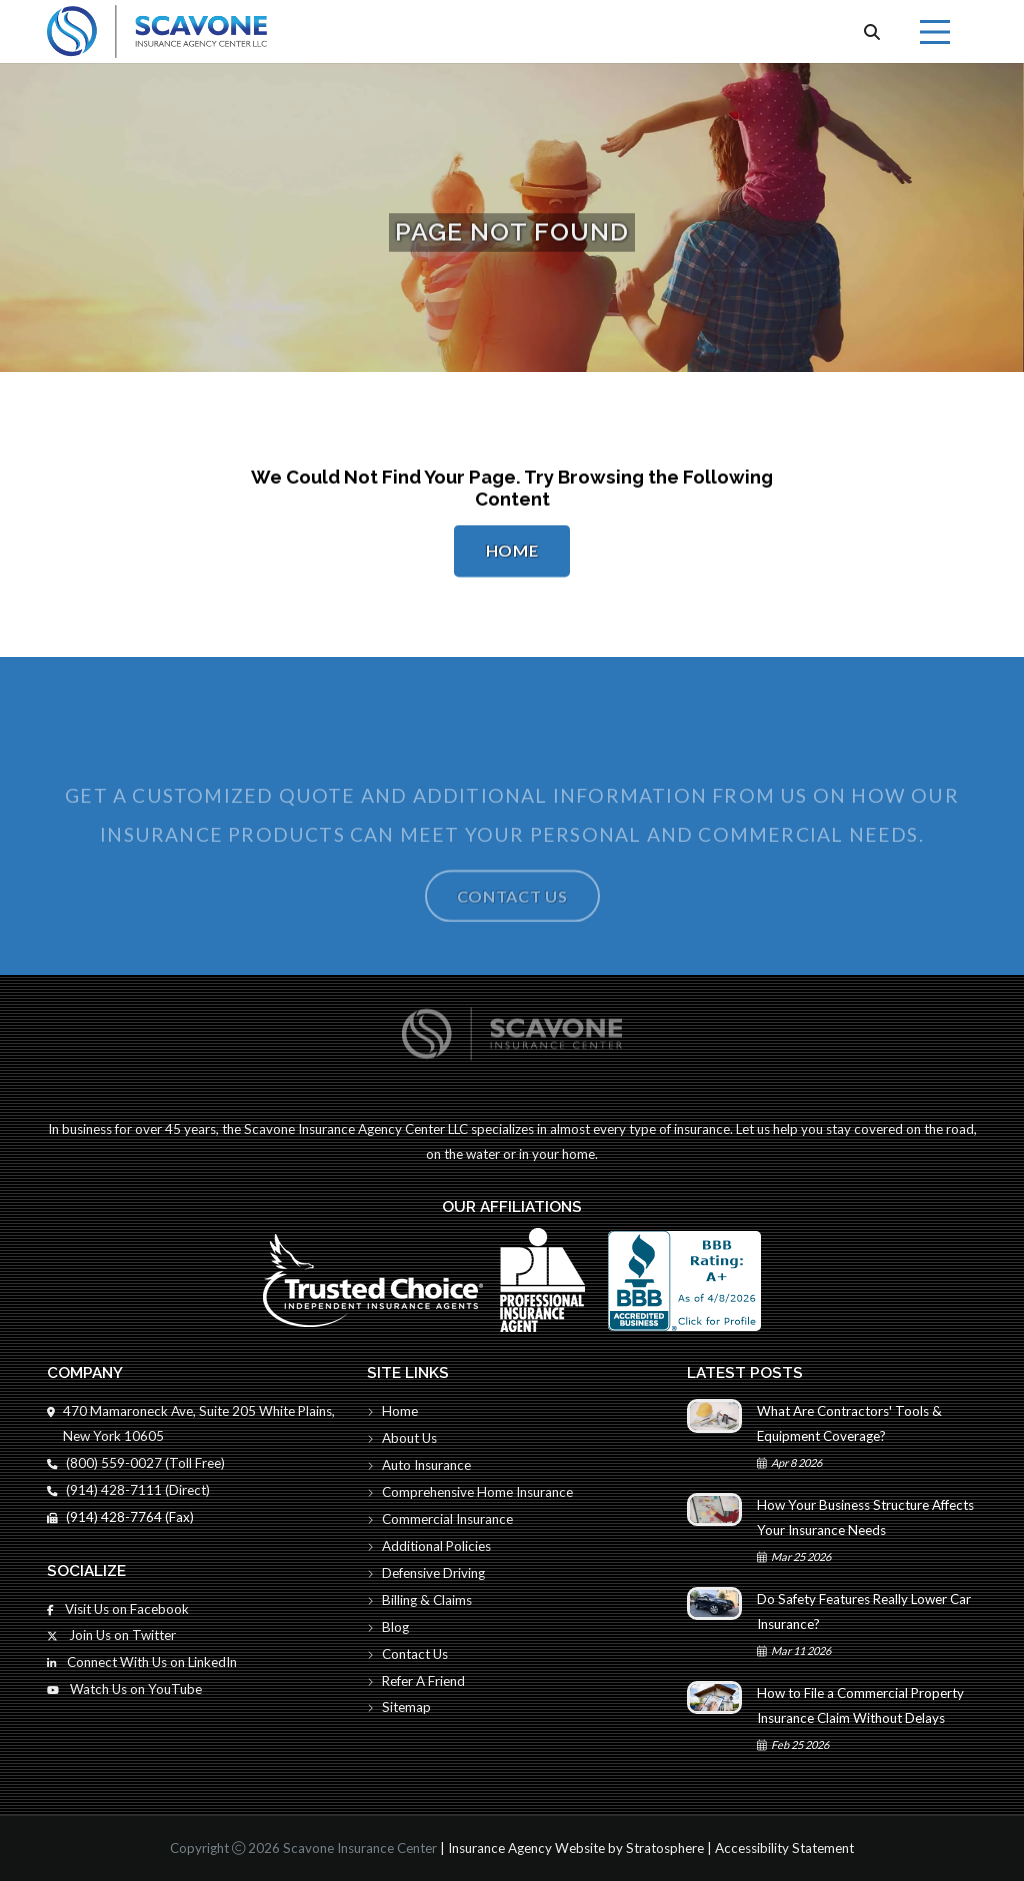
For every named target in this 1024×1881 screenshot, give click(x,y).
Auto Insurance (419, 1465)
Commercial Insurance (440, 1519)
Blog (388, 1627)
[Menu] (935, 32)
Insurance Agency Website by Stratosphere (576, 1848)
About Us (402, 1438)
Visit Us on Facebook (118, 1609)
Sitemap (399, 1707)
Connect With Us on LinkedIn (142, 1662)
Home (512, 552)
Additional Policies (429, 1546)
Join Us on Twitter (111, 1635)
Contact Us (512, 919)
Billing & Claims (419, 1600)
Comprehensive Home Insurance (470, 1492)
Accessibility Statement (784, 1848)
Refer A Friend (416, 1681)
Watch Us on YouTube (124, 1689)
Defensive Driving (426, 1573)
